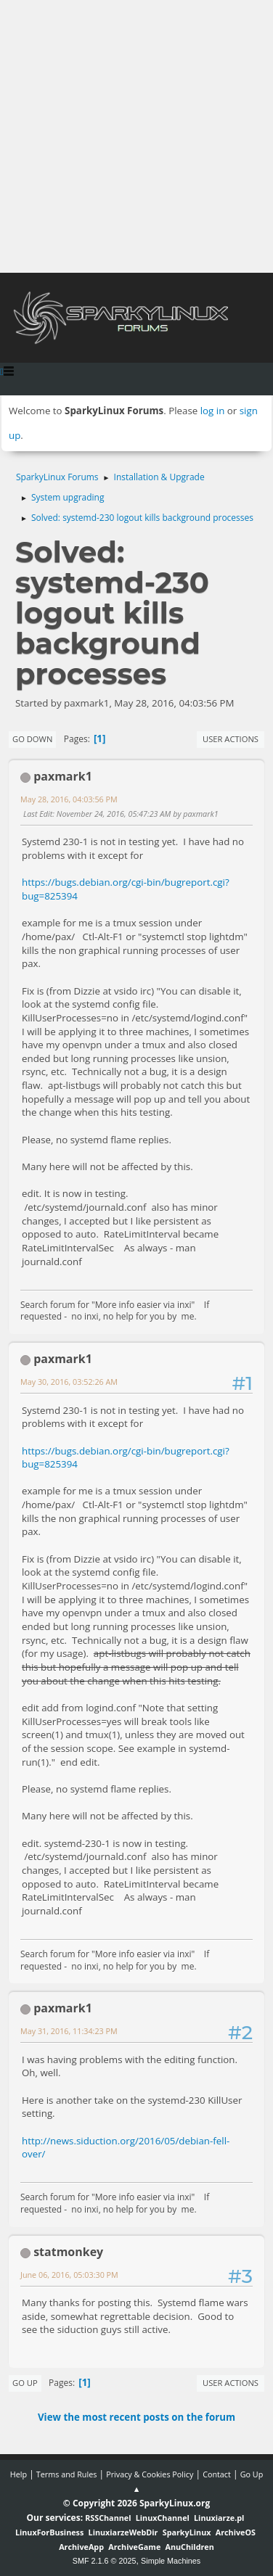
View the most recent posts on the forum (136, 2417)
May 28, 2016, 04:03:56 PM (69, 799)
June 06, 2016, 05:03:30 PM (69, 2274)
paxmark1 (62, 776)
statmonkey (68, 2252)
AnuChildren (190, 2546)
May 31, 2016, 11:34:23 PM (69, 2030)
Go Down (32, 738)
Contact (217, 2474)
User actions (230, 738)
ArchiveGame (134, 2546)
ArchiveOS (236, 2532)
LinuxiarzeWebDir (123, 2532)
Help (18, 2474)
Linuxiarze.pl (219, 2517)
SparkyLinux (187, 2532)
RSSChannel (108, 2517)
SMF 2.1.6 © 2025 (104, 2560)
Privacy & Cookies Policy (149, 2474)
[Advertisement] (136, 136)
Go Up (25, 2382)
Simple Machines (170, 2560)
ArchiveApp (81, 2546)
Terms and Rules (66, 2474)
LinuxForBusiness (49, 2532)
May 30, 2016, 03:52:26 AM (69, 1381)
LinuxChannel (163, 2517)
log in (212, 410)
